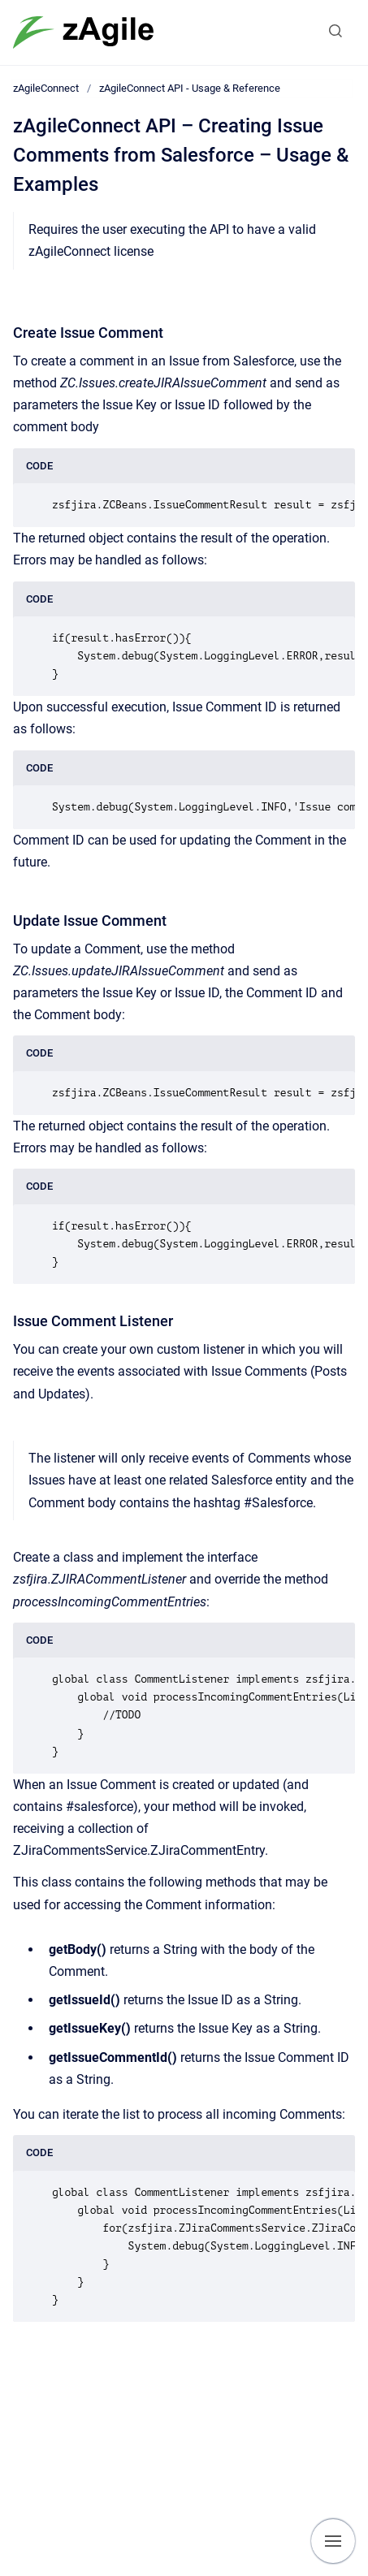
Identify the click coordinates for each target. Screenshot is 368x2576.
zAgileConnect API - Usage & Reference (189, 88)
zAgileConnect (46, 88)
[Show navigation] (333, 2541)
